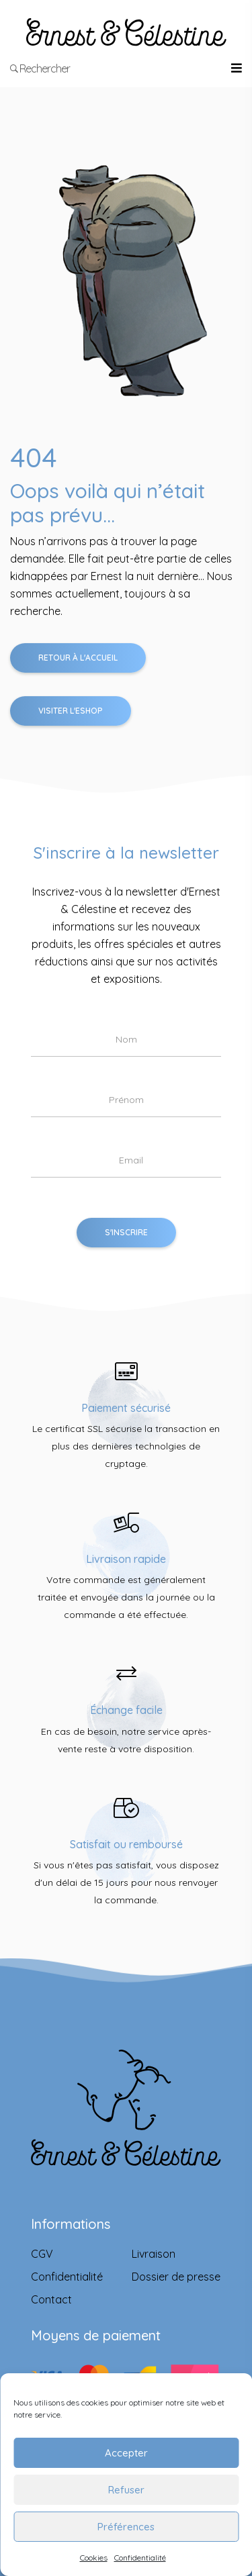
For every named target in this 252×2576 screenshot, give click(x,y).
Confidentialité (140, 2558)
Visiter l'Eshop (70, 711)
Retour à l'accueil (78, 658)
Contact (51, 2299)
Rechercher (40, 68)
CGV (42, 2253)
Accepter (126, 2452)
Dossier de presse (176, 2276)
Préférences (126, 2526)
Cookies (94, 2558)
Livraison (153, 2253)
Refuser (126, 2489)
